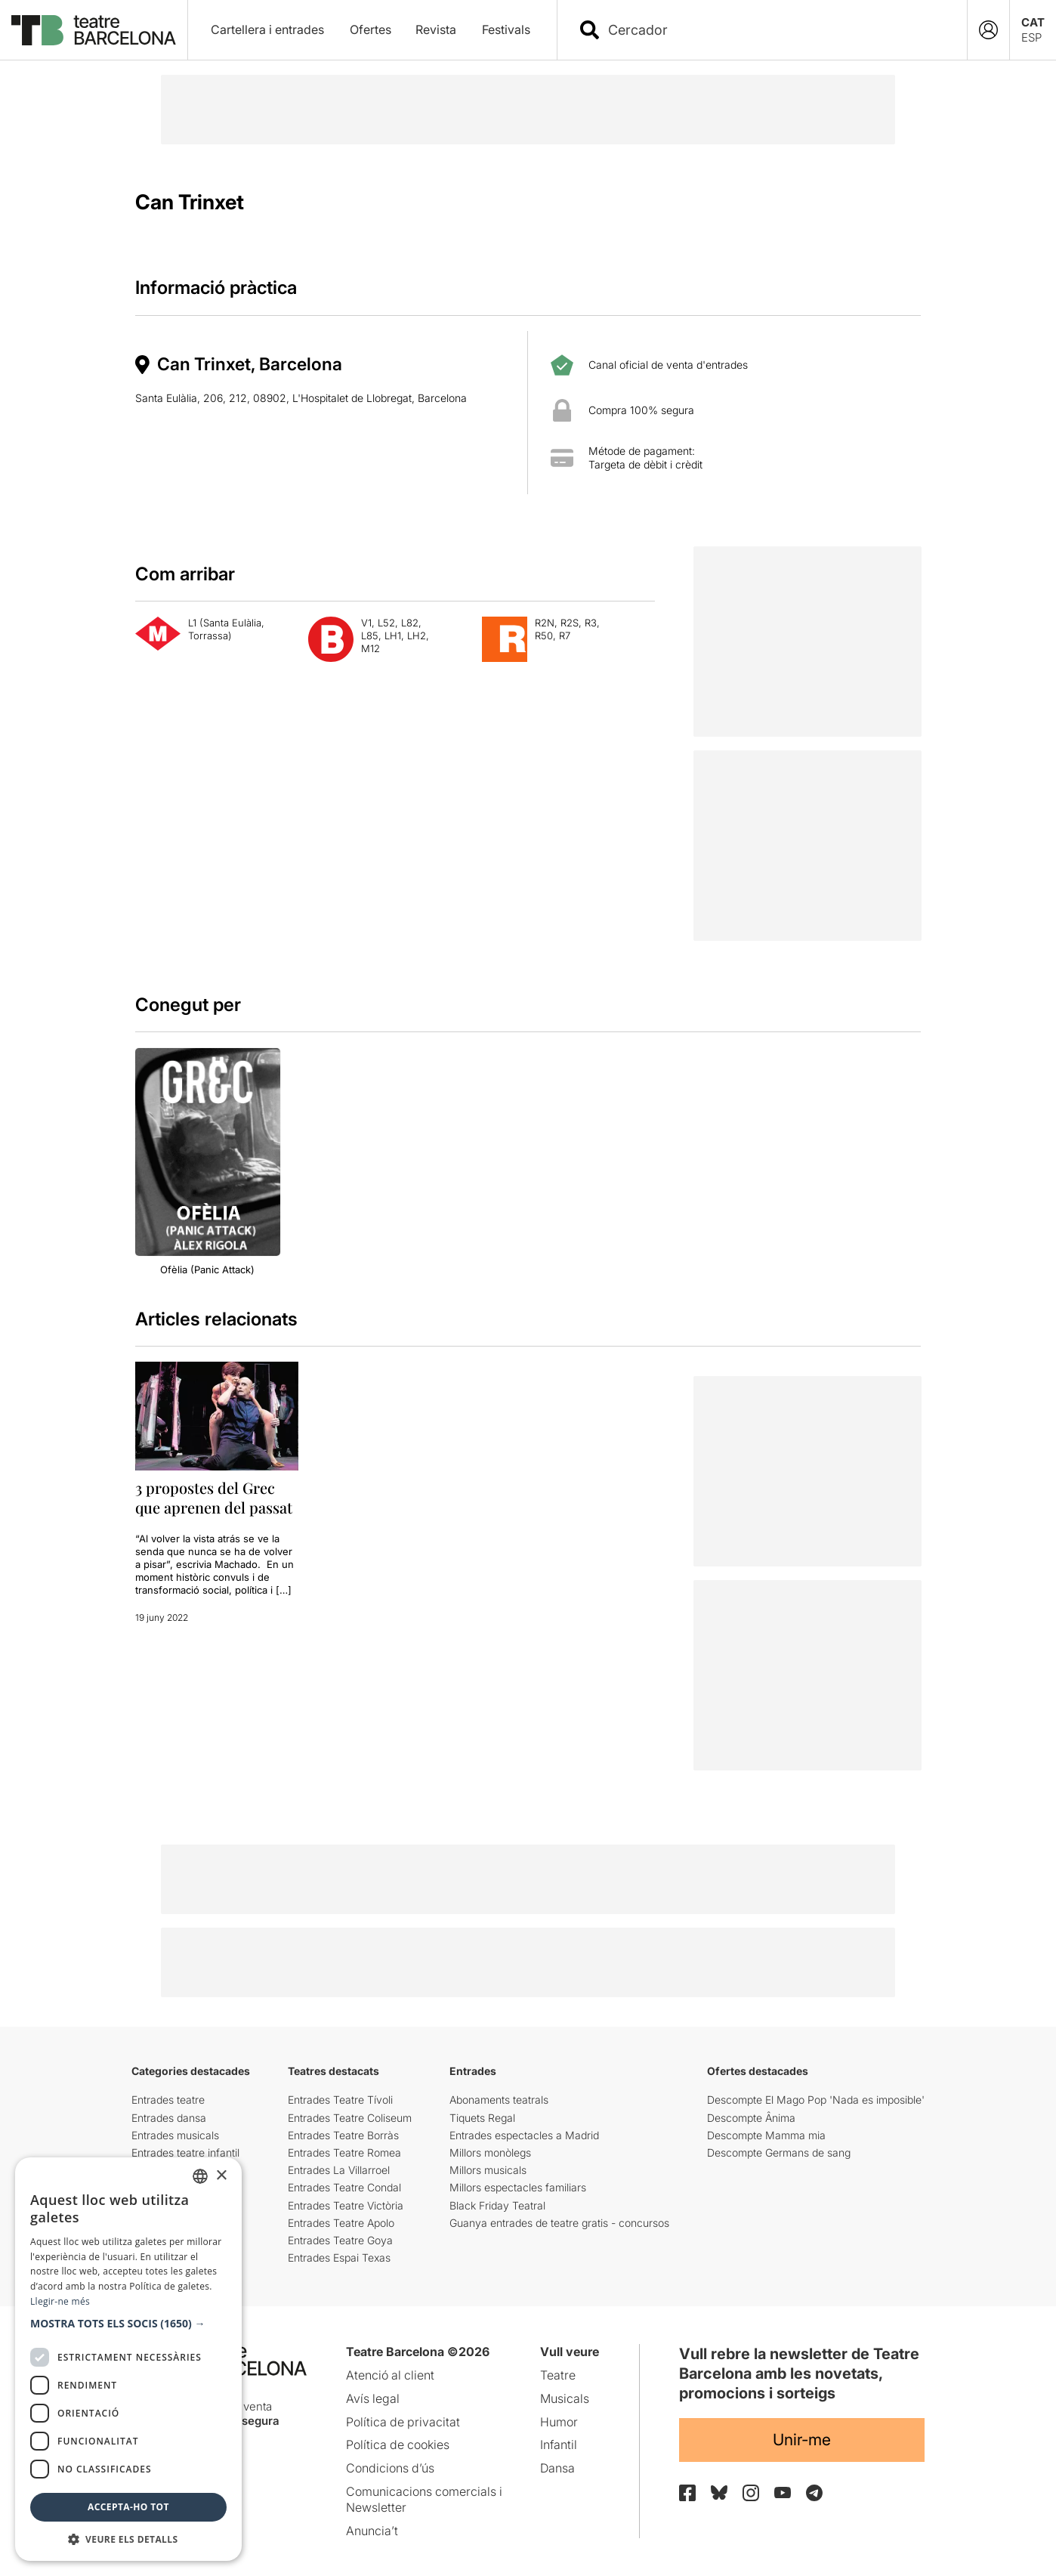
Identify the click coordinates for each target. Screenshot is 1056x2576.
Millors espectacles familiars (517, 2187)
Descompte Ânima (751, 2117)
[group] (207, 1162)
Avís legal (373, 2398)
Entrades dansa (168, 2117)
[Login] (988, 29)
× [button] (221, 2176)
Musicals (564, 2398)
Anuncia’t (372, 2530)
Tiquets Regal (482, 2117)
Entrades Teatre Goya (340, 2240)
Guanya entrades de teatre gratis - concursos (559, 2222)
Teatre (558, 2375)
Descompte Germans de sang (779, 2152)
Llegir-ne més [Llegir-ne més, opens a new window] (60, 2301)
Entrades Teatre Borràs (343, 2135)
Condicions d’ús (390, 2467)
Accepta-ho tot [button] (128, 2506)
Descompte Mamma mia (766, 2135)
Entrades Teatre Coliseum (350, 2117)
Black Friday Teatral (497, 2205)
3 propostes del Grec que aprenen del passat (213, 1497)
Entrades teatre (168, 2099)
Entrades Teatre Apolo (341, 2222)
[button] (128, 2323)
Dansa (557, 2467)
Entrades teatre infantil (185, 2152)
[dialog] (128, 2359)
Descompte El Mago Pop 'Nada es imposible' (816, 2099)
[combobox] (775, 29)
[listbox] (200, 2176)
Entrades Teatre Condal (344, 2187)
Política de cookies (397, 2444)
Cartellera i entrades (267, 29)
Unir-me (802, 2439)
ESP (1031, 37)
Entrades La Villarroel (339, 2169)
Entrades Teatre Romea (344, 2152)
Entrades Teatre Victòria (345, 2205)
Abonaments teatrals (498, 2099)
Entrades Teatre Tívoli (340, 2099)
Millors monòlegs (490, 2152)
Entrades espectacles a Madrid (524, 2135)
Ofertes (370, 29)
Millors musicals (487, 2169)
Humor (559, 2421)
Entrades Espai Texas (339, 2257)
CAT (1033, 22)
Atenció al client (390, 2375)
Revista (435, 29)
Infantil (558, 2444)
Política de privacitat (403, 2421)
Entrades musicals (175, 2135)
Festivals (506, 29)
